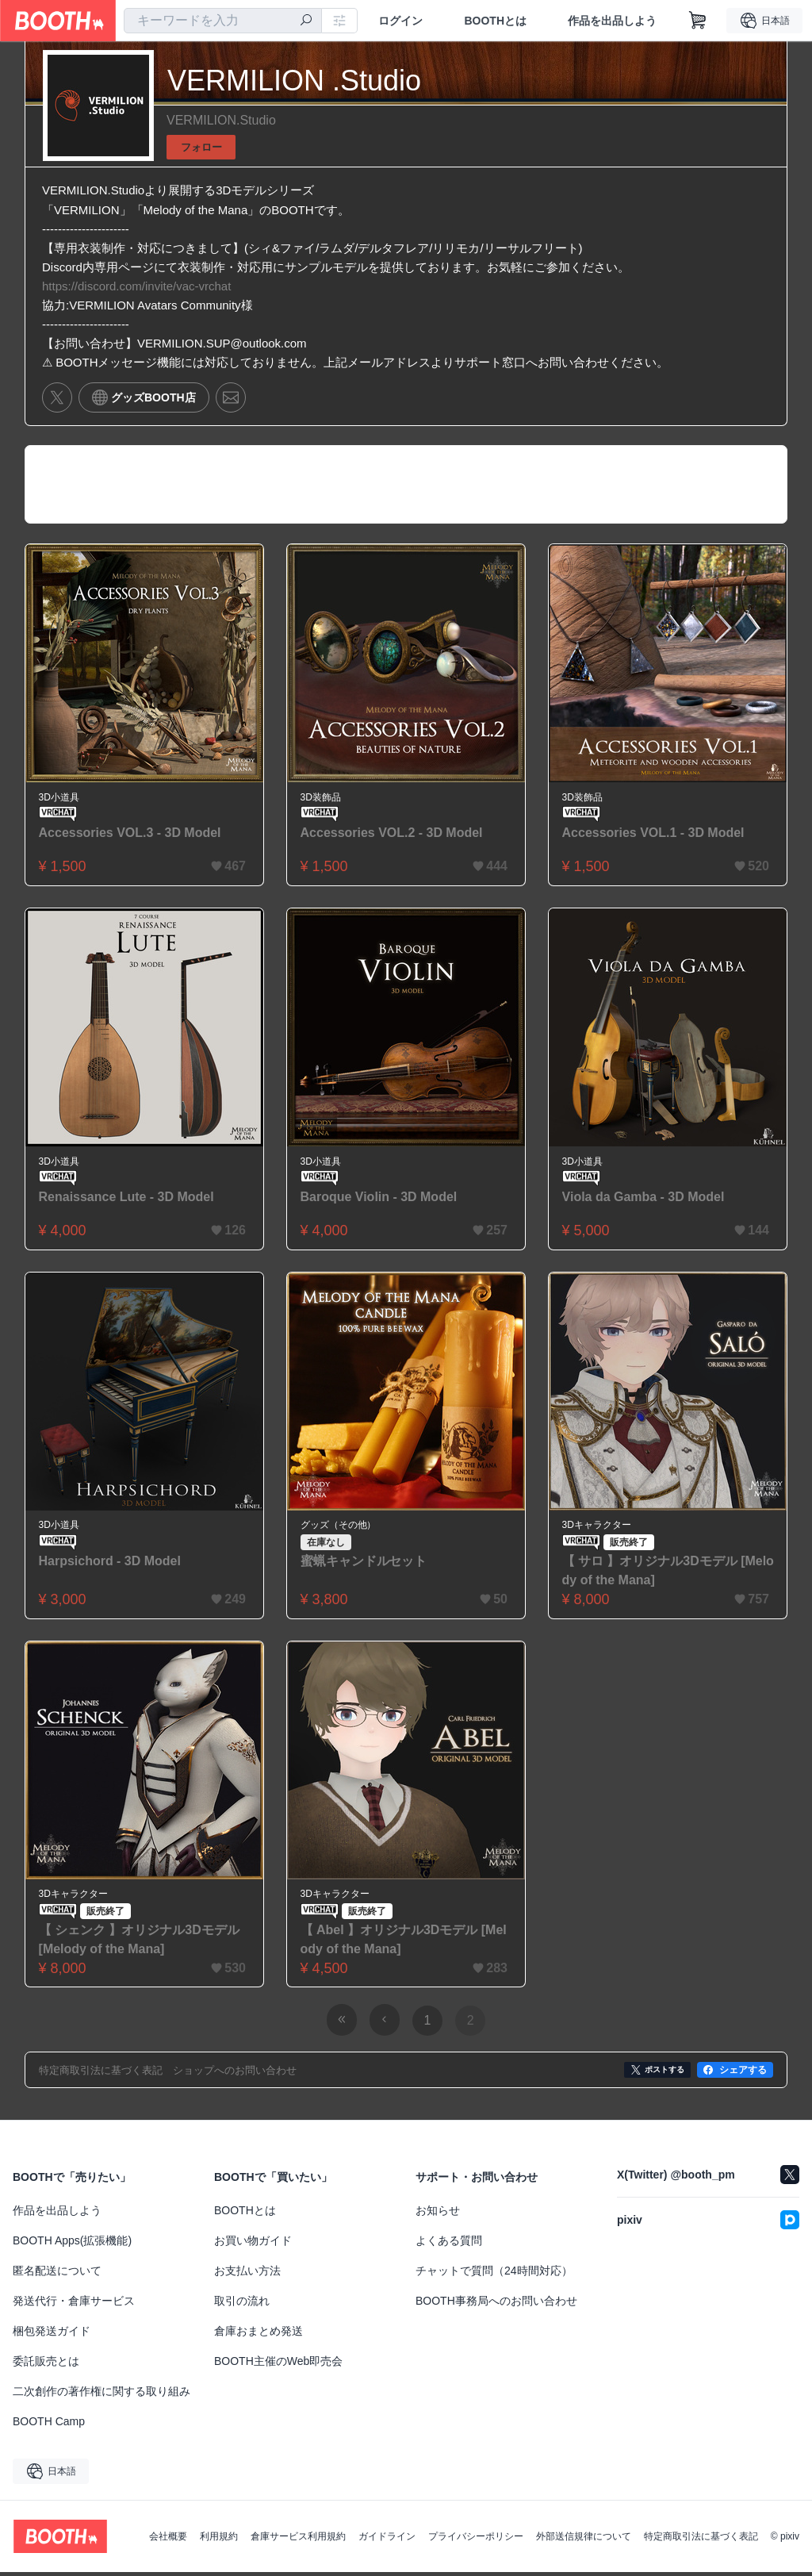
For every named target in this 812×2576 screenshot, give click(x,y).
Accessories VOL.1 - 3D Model (653, 836)
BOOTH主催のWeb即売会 (278, 2365)
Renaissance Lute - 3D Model (126, 1200)
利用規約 (219, 2540)
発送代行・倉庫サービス (74, 2304)
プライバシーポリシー (475, 2540)
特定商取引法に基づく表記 (701, 2540)
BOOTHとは (495, 20)
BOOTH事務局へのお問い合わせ (496, 2304)
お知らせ (438, 2214)
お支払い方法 (247, 2274)
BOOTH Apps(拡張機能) (72, 2244)
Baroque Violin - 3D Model (379, 1200)
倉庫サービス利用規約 (298, 2540)
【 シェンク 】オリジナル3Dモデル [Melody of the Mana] (139, 1943)
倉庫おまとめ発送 (258, 2334)
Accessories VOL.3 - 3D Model (130, 836)
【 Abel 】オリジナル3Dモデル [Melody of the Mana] (404, 1943)
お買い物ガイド (253, 2244)
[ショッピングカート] (697, 20)
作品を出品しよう (612, 20)
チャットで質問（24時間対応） (494, 2274)
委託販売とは (46, 2365)
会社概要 (168, 2540)
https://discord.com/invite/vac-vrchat (136, 287)
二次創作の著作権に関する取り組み (101, 2395)
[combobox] (223, 20)
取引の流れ (242, 2304)
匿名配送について (57, 2274)
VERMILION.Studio (221, 120)
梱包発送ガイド (51, 2334)
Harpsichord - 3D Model (110, 1565)
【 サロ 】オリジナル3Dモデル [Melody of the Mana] (664, 1574)
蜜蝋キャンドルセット (364, 1565)
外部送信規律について (583, 2540)
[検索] (306, 21)
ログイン (400, 20)
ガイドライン (387, 2540)
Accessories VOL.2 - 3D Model (392, 836)
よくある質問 (449, 2244)
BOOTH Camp (49, 2425)
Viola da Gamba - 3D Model (643, 1200)
